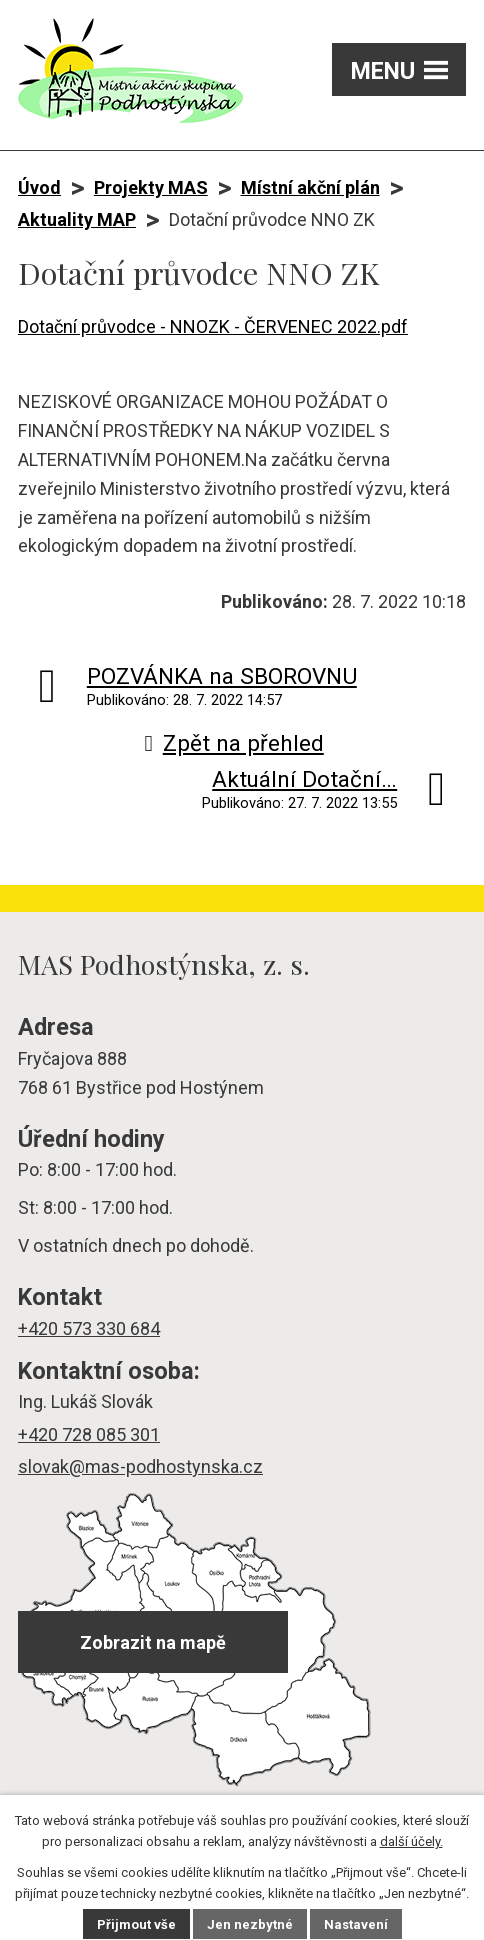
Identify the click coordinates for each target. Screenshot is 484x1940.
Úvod (39, 187)
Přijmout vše (136, 1924)
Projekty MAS (151, 187)
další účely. (411, 1841)
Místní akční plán (310, 187)
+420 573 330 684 (89, 1328)
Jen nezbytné (250, 1924)
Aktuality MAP (77, 219)
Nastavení (356, 1924)
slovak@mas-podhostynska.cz (140, 1466)
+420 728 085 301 (89, 1434)
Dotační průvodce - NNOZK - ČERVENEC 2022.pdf (213, 326)
